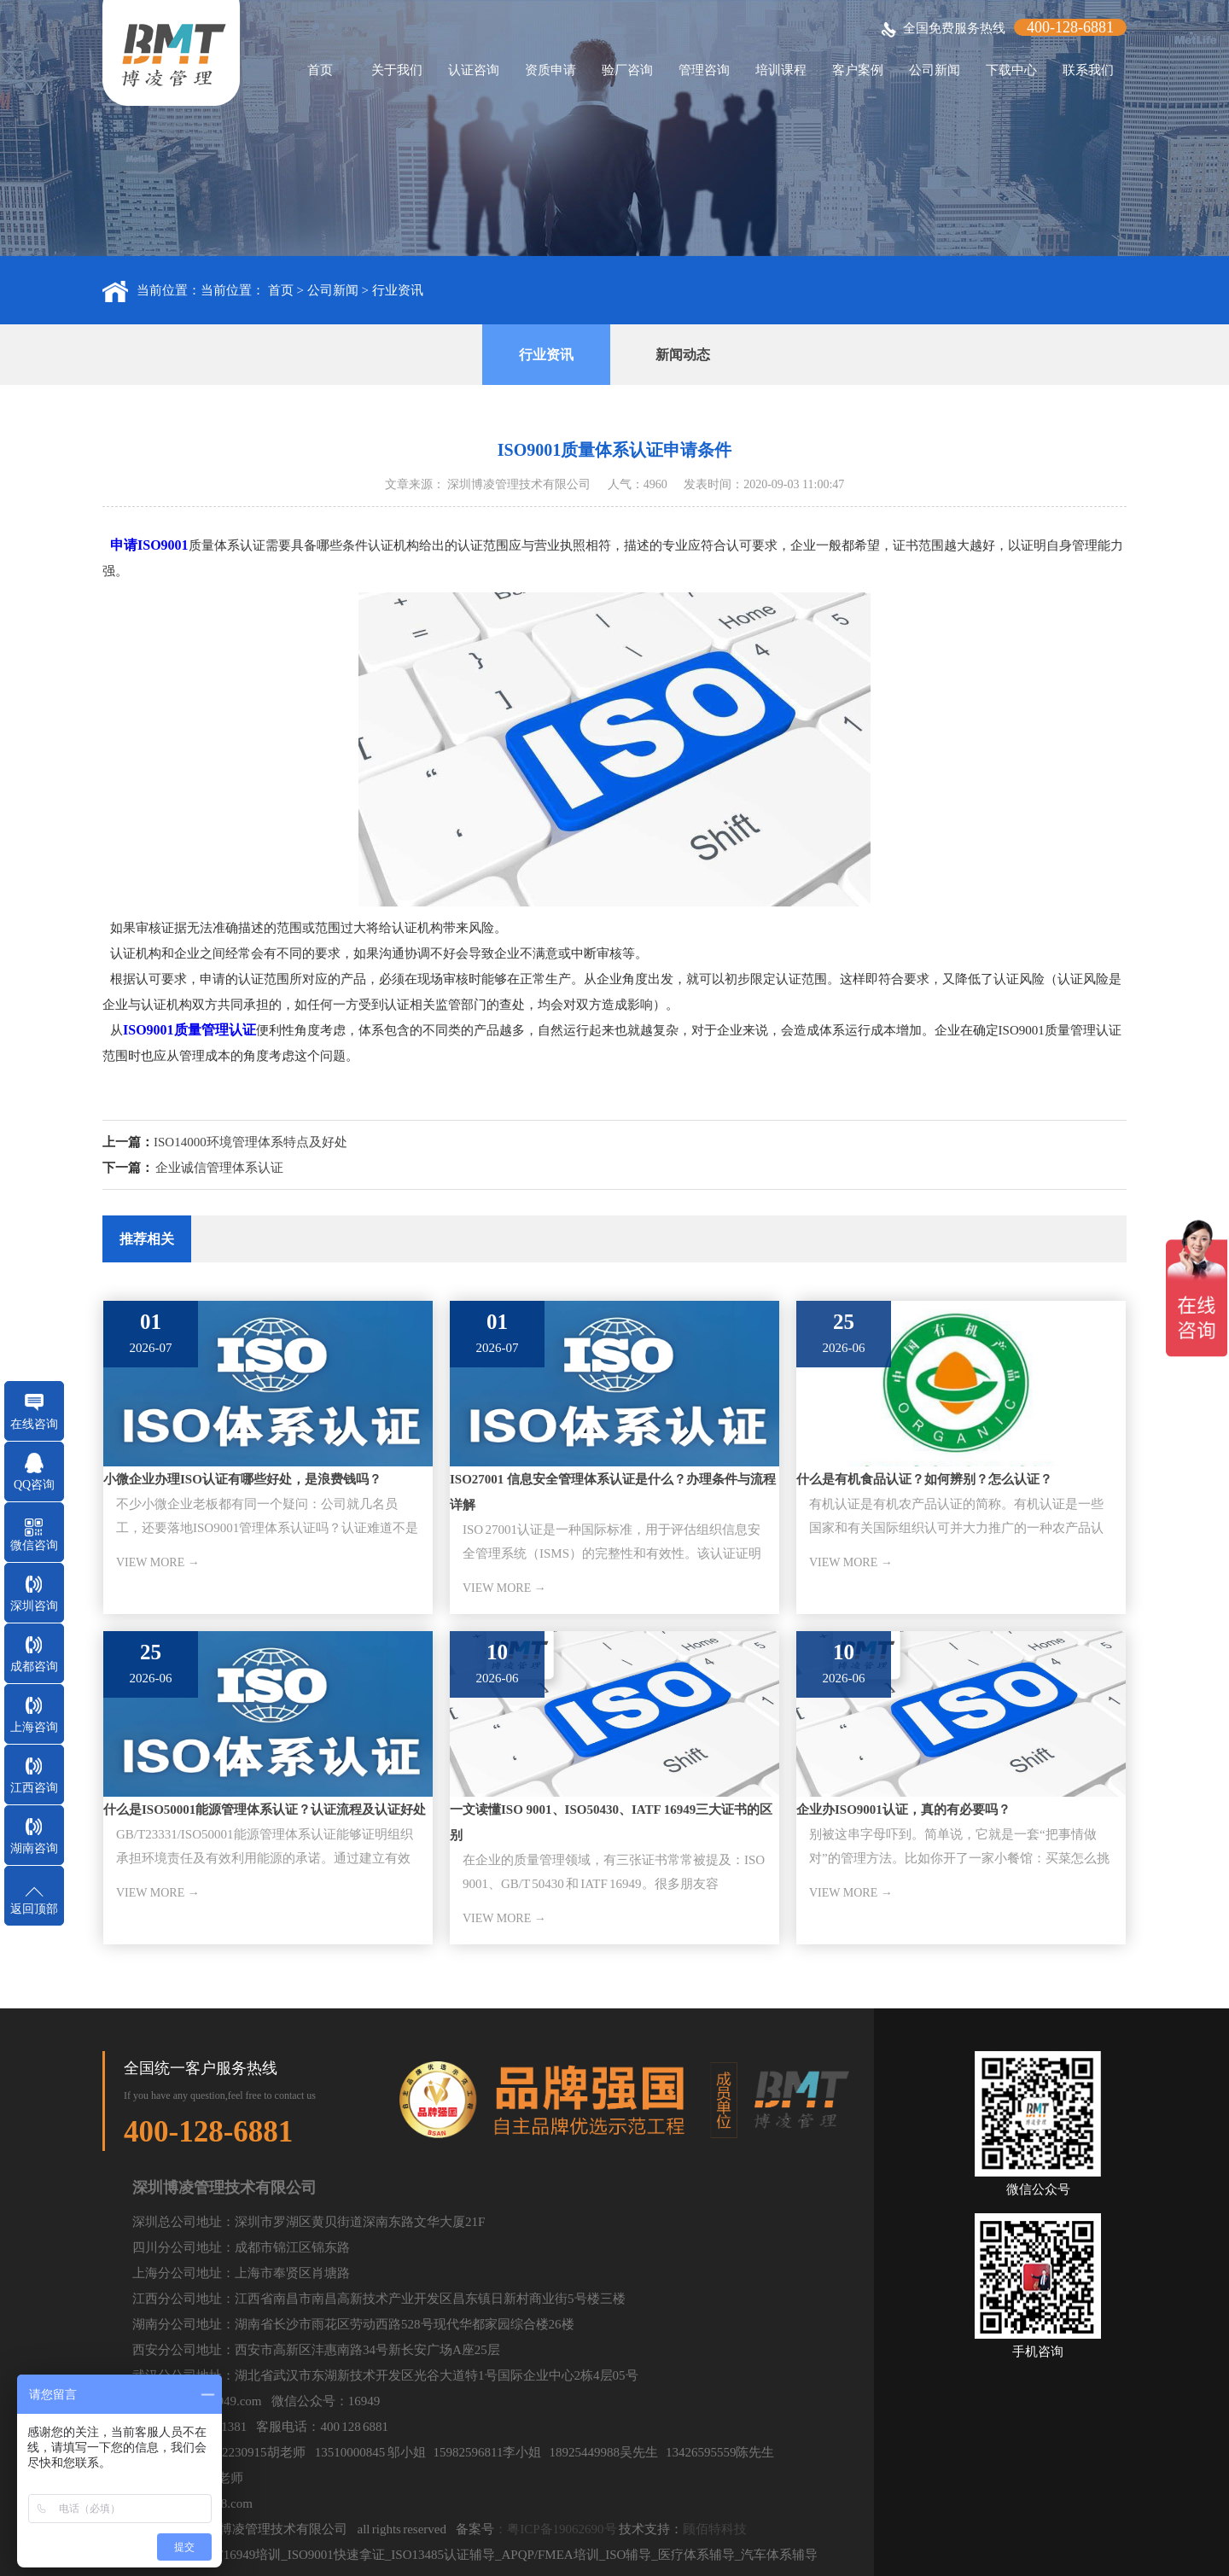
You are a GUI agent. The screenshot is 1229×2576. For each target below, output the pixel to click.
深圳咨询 (34, 1606)
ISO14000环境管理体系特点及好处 (250, 1142)
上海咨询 (34, 1727)
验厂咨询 (627, 70)
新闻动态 (682, 354)
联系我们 (1088, 70)
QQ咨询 (34, 1484)
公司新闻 (934, 70)
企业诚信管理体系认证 (219, 1167)
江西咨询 (34, 1787)
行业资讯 (397, 290)
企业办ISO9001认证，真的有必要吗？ (903, 1809)
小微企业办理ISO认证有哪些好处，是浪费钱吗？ (242, 1479)
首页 (320, 70)
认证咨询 (473, 70)
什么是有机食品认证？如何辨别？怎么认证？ (924, 1479)
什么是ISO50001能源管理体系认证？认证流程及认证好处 (264, 1809)
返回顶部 (34, 1909)
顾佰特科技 (715, 2529)
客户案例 (857, 70)
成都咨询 (34, 1666)
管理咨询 (704, 70)
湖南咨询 (34, 1848)
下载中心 (1011, 70)
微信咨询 (34, 1545)
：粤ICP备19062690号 (555, 2529)
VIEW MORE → (158, 1562)
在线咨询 (34, 1424)
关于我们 (396, 70)
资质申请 (550, 70)
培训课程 (781, 70)
